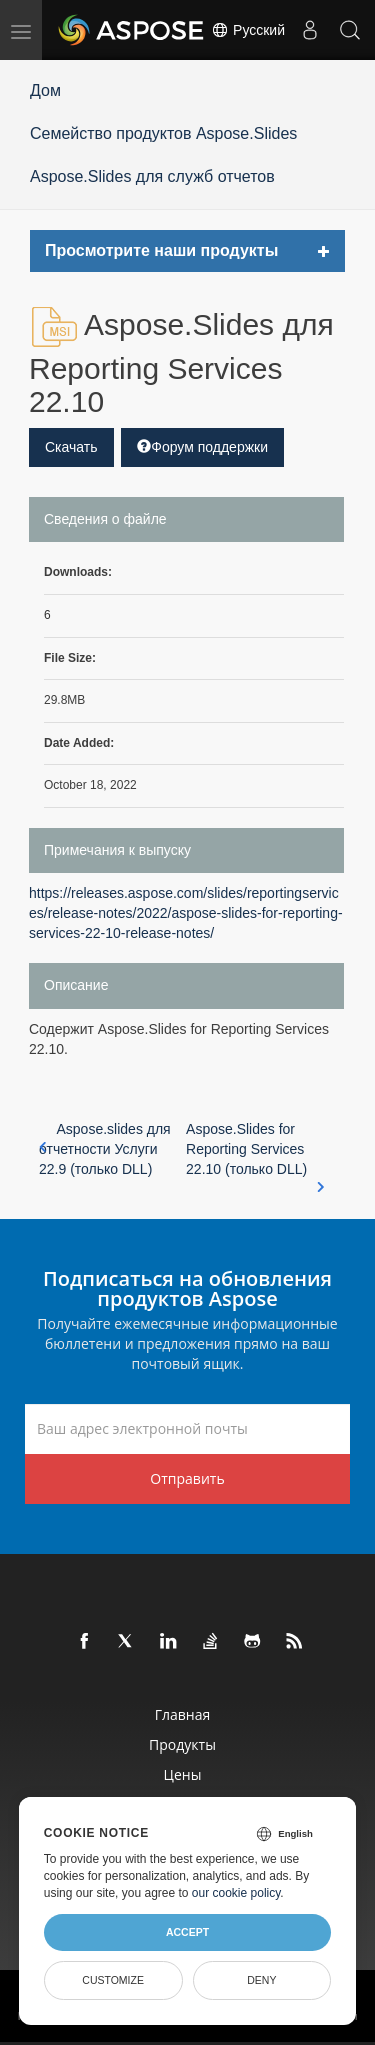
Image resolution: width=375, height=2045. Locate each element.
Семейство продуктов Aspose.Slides (163, 133)
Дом (45, 90)
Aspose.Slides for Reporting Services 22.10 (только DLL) (255, 1150)
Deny (261, 1980)
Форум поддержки (202, 447)
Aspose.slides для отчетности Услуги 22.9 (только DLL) (105, 1149)
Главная (183, 1714)
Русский (248, 30)
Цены (183, 1774)
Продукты (182, 1744)
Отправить (187, 1478)
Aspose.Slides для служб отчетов (152, 176)
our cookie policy (236, 1893)
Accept (187, 1932)
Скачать (71, 447)
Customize (113, 1980)
